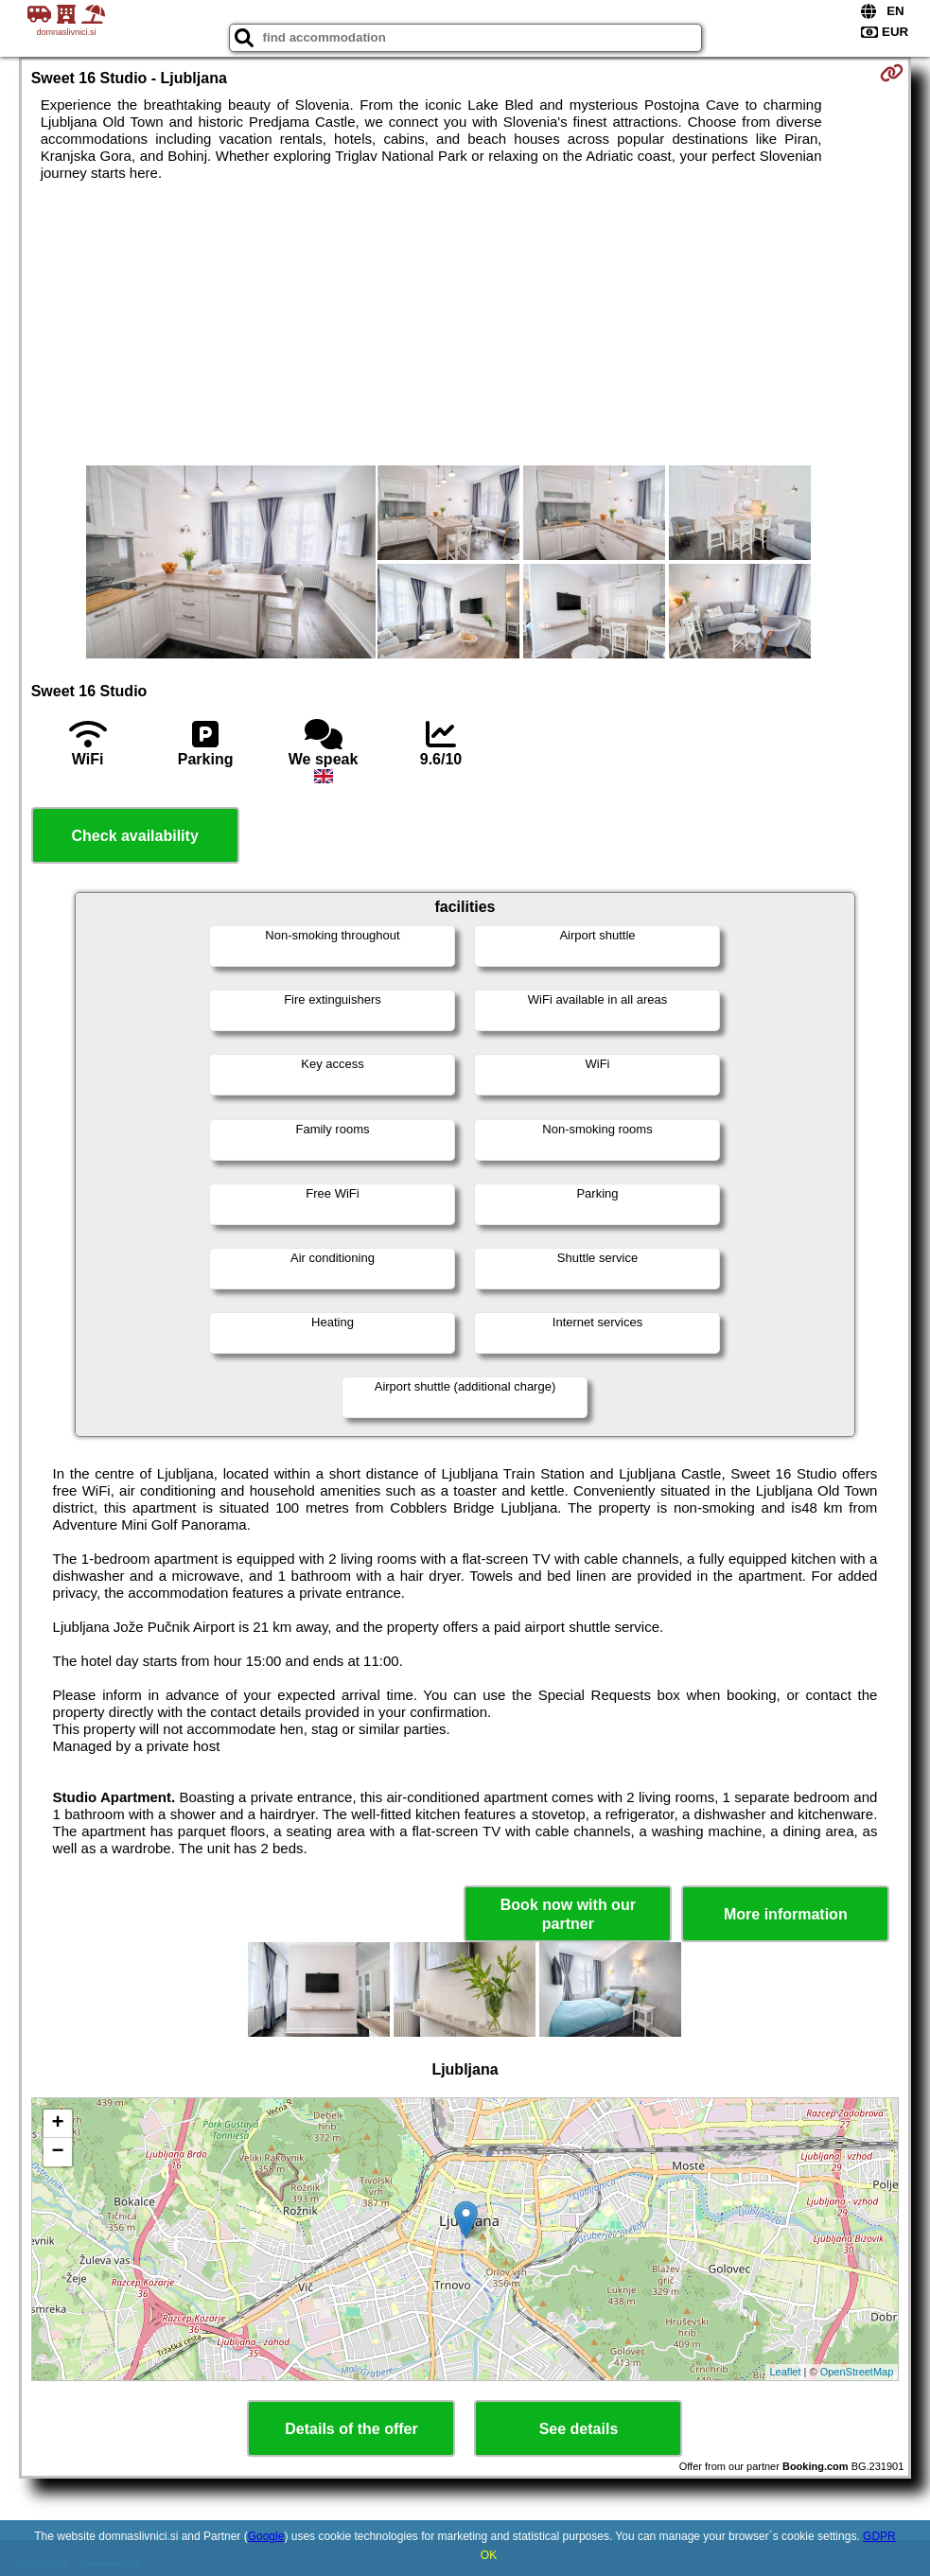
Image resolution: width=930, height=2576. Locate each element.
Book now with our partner (568, 1914)
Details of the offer (351, 2429)
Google (266, 2536)
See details (579, 2429)
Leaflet (785, 2371)
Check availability (135, 836)
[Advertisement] (465, 323)
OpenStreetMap (857, 2371)
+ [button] (58, 2124)
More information (786, 1914)
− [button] (58, 2152)
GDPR (879, 2536)
